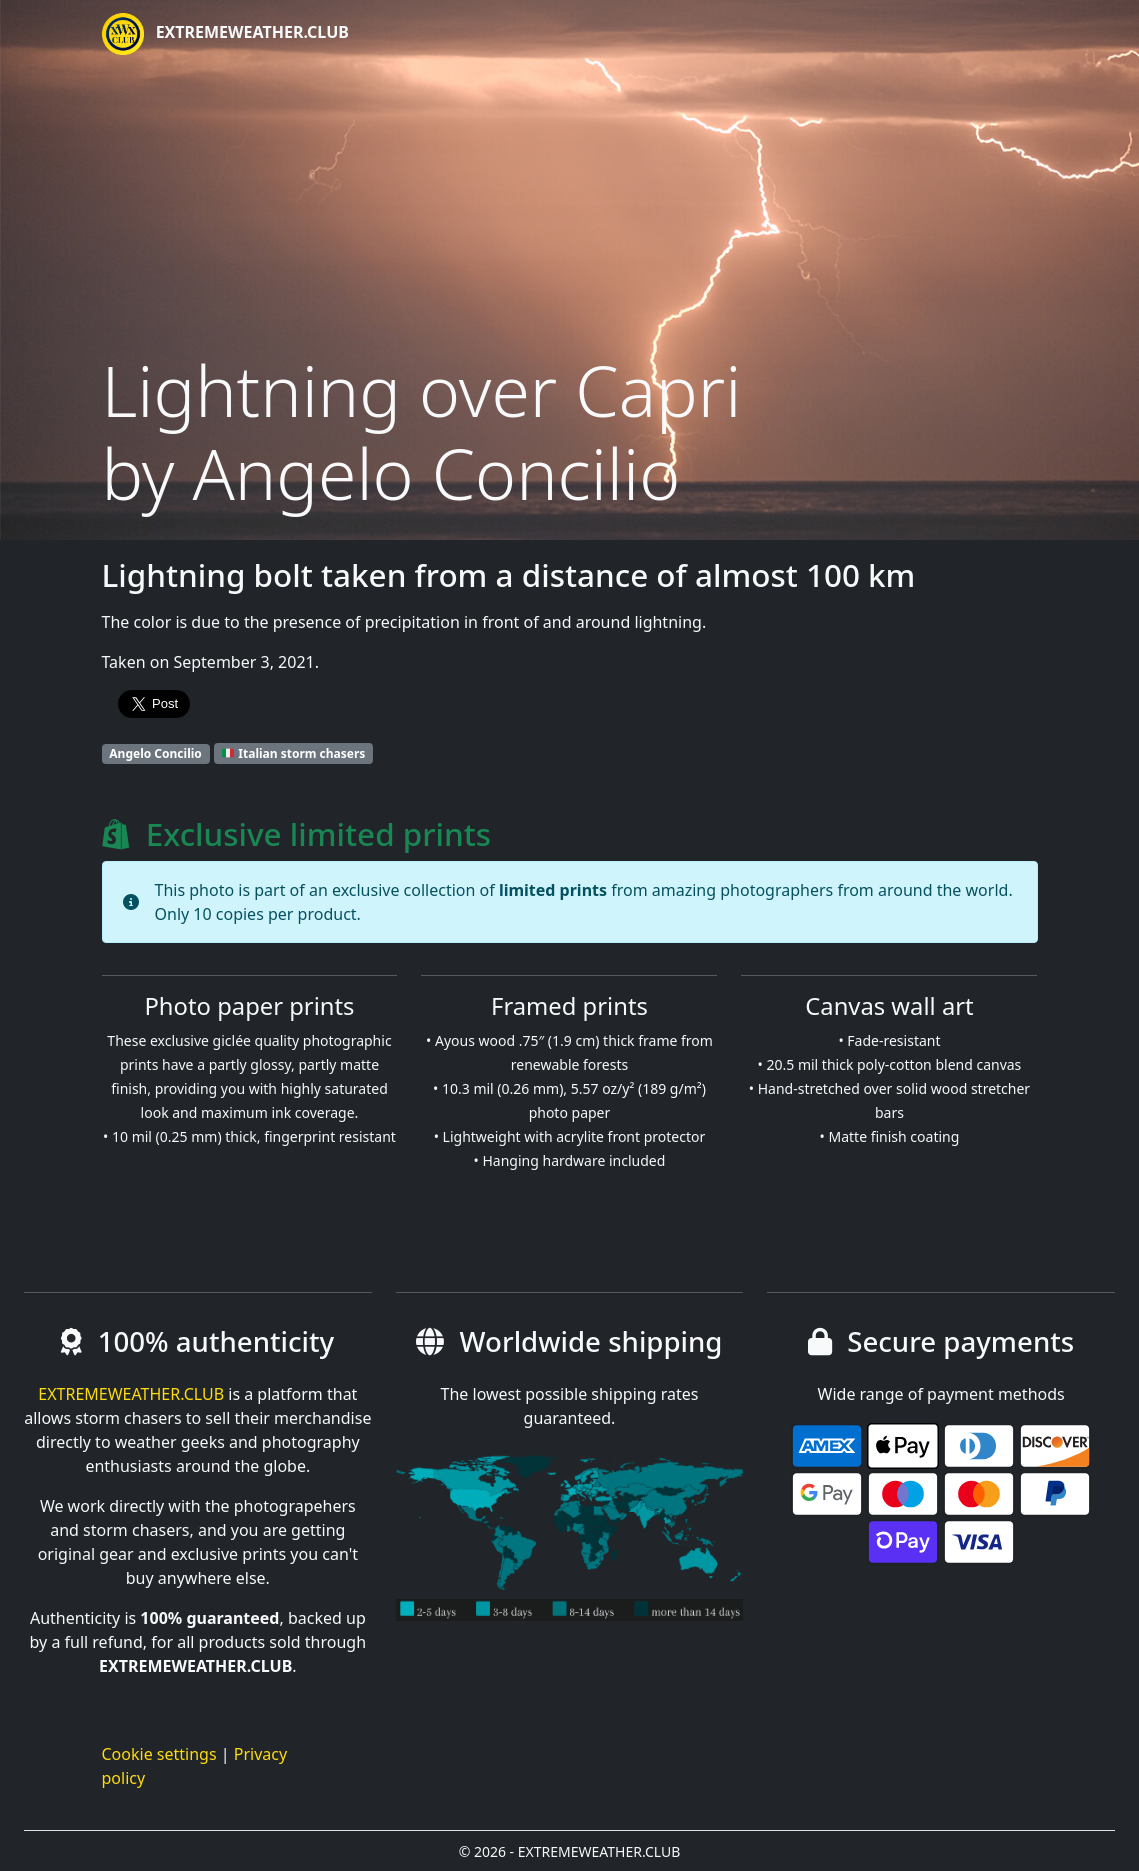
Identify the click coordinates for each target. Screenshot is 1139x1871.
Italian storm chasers (293, 753)
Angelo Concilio (155, 753)
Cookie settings (159, 1754)
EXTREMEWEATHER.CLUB (225, 34)
